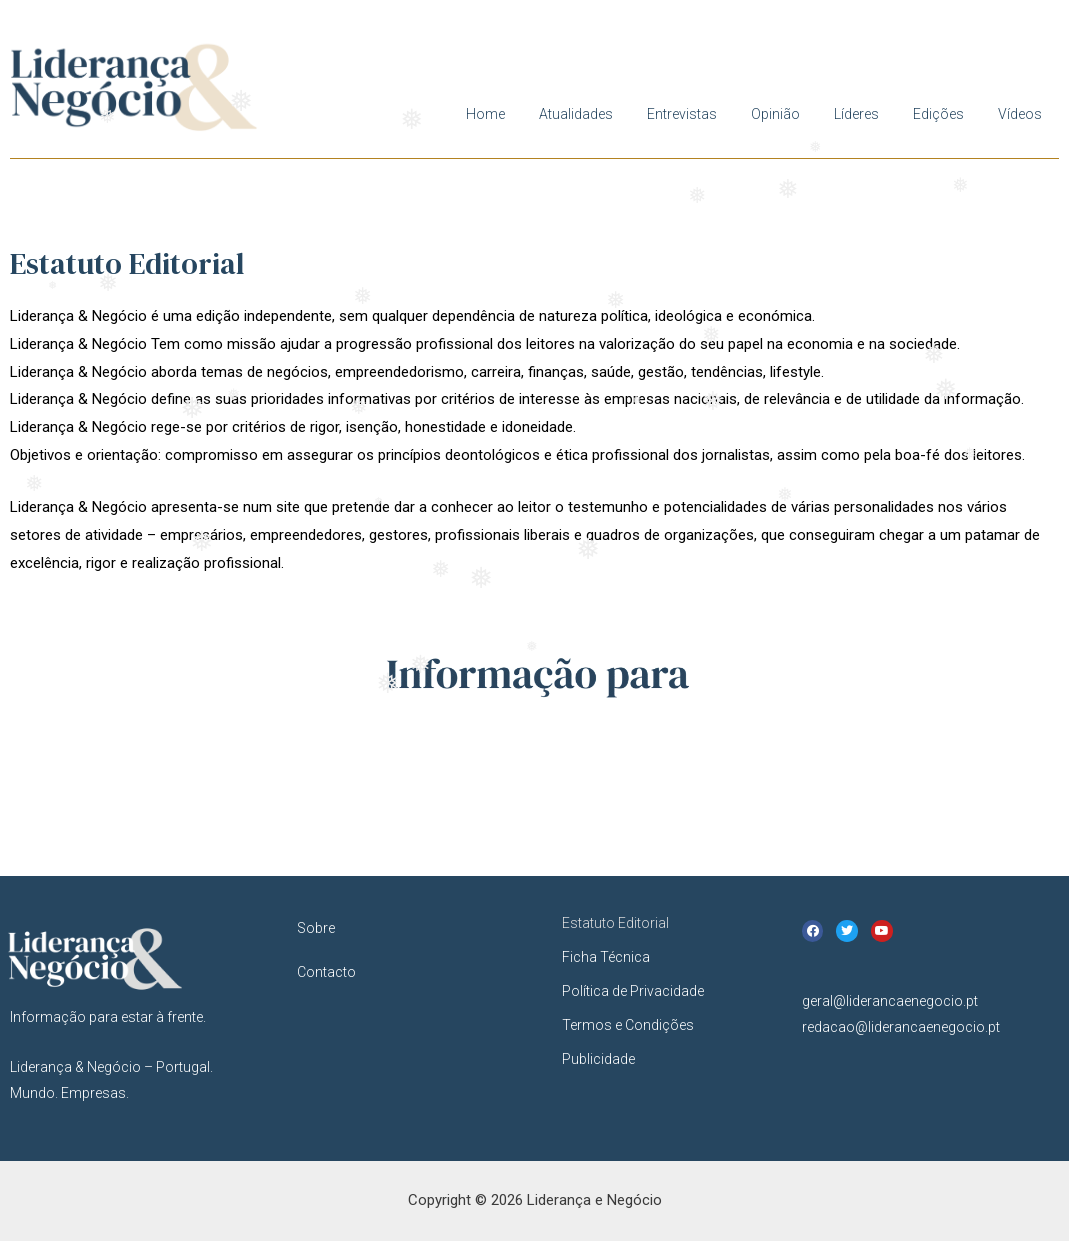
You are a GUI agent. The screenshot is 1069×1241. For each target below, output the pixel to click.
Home (485, 114)
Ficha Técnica (606, 957)
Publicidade (598, 1059)
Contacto (326, 972)
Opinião (775, 114)
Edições (938, 114)
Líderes (856, 114)
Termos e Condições (628, 1025)
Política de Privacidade (633, 991)
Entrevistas (682, 114)
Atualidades (576, 114)
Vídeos (1020, 114)
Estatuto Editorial (615, 923)
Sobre (316, 928)
